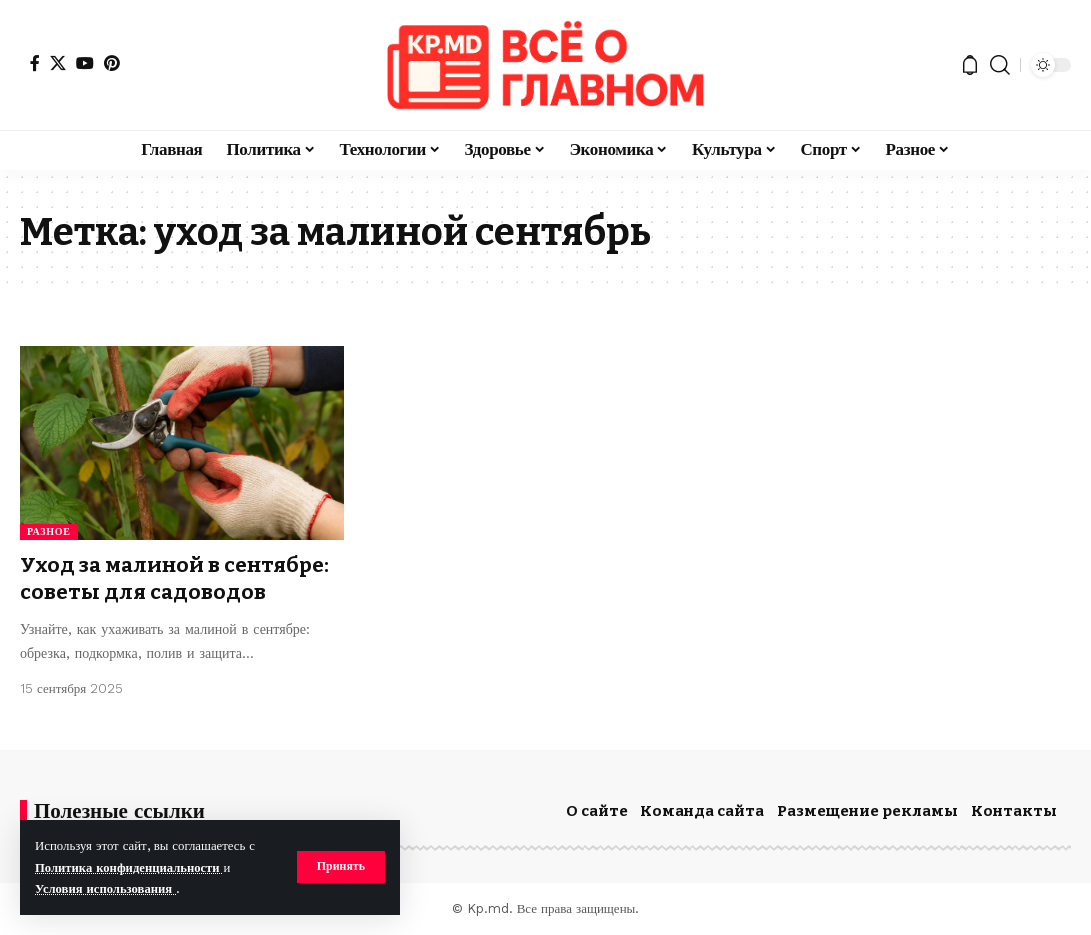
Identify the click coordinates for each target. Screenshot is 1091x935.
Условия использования (106, 888)
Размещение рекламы (867, 811)
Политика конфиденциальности (130, 867)
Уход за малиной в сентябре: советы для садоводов (176, 578)
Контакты (1014, 811)
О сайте (597, 811)
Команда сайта (702, 811)
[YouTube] (85, 63)
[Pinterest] (112, 63)
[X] (58, 63)
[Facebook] (35, 63)
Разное (49, 531)
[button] (340, 867)
